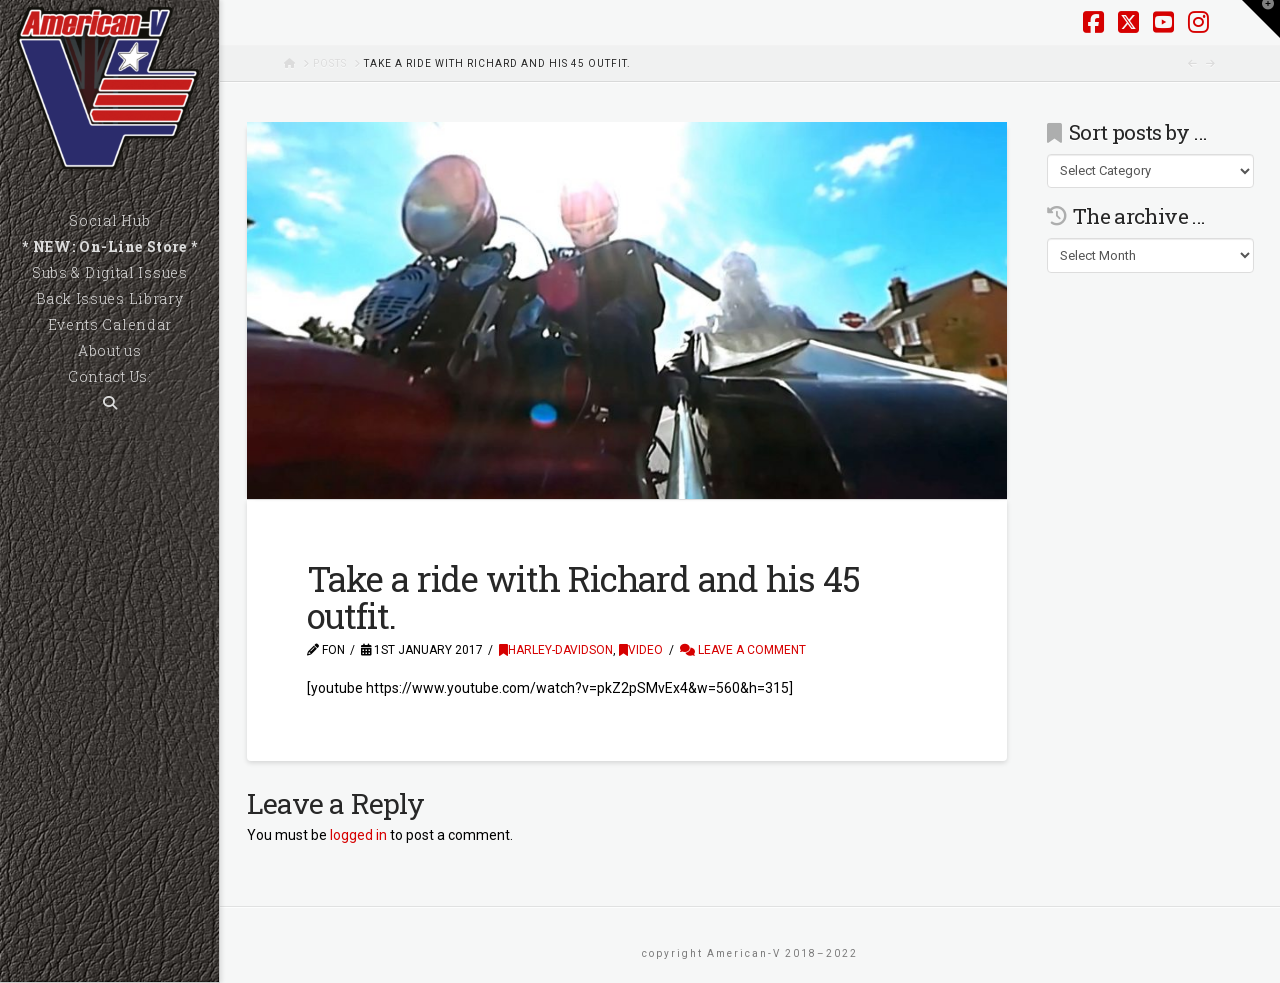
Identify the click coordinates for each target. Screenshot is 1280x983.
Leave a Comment (743, 650)
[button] (1261, 19)
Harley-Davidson (556, 650)
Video (641, 650)
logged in (358, 835)
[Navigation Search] (109, 403)
